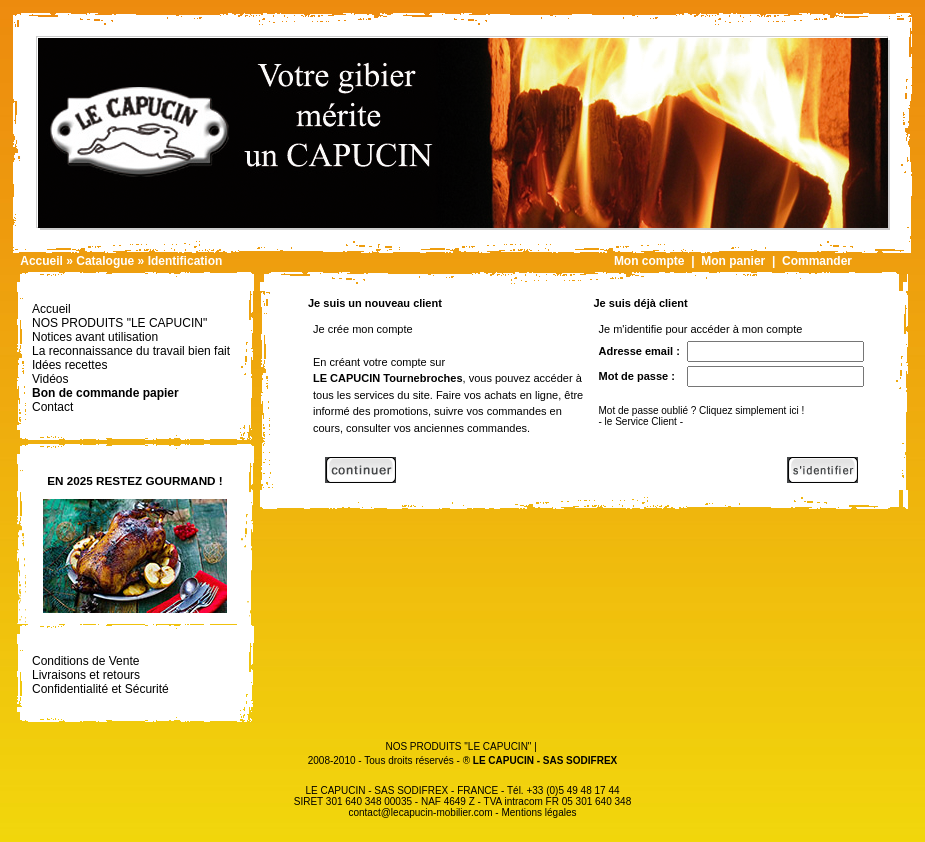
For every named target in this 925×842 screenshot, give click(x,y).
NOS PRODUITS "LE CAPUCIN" (458, 746)
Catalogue (105, 261)
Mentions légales (538, 812)
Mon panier (733, 261)
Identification (185, 261)
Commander (817, 261)
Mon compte (649, 261)
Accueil (41, 261)
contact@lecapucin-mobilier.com (420, 812)
